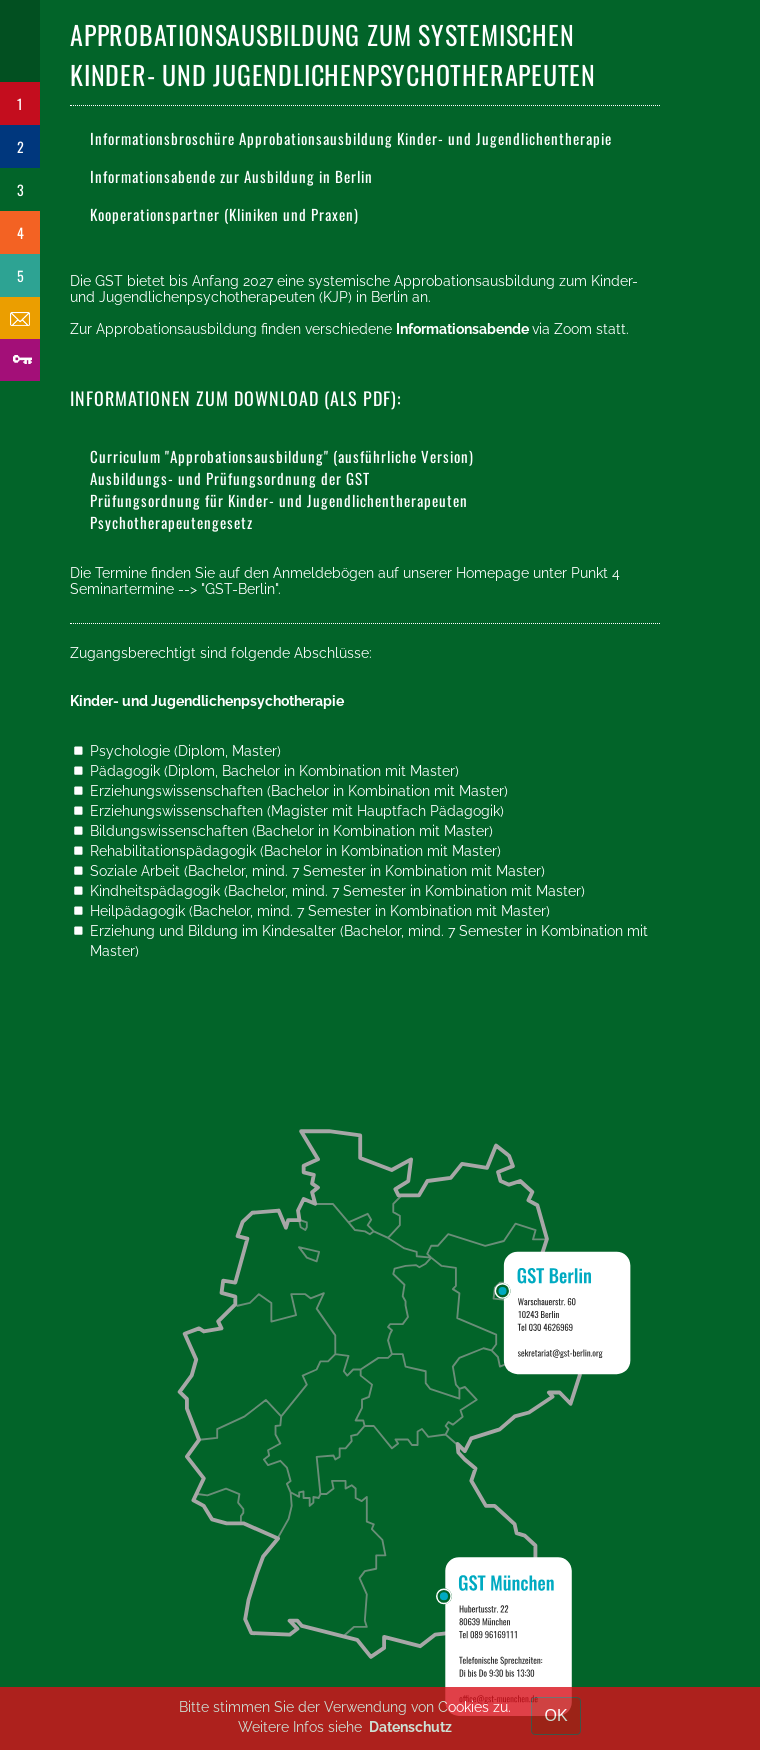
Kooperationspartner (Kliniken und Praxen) (224, 214)
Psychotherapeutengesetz (171, 522)
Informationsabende (464, 329)
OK (555, 1715)
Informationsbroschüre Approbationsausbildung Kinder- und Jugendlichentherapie (351, 138)
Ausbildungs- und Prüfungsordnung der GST (230, 478)
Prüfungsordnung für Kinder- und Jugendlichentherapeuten (279, 500)
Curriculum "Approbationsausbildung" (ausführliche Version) (282, 456)
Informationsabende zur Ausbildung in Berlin (231, 176)
